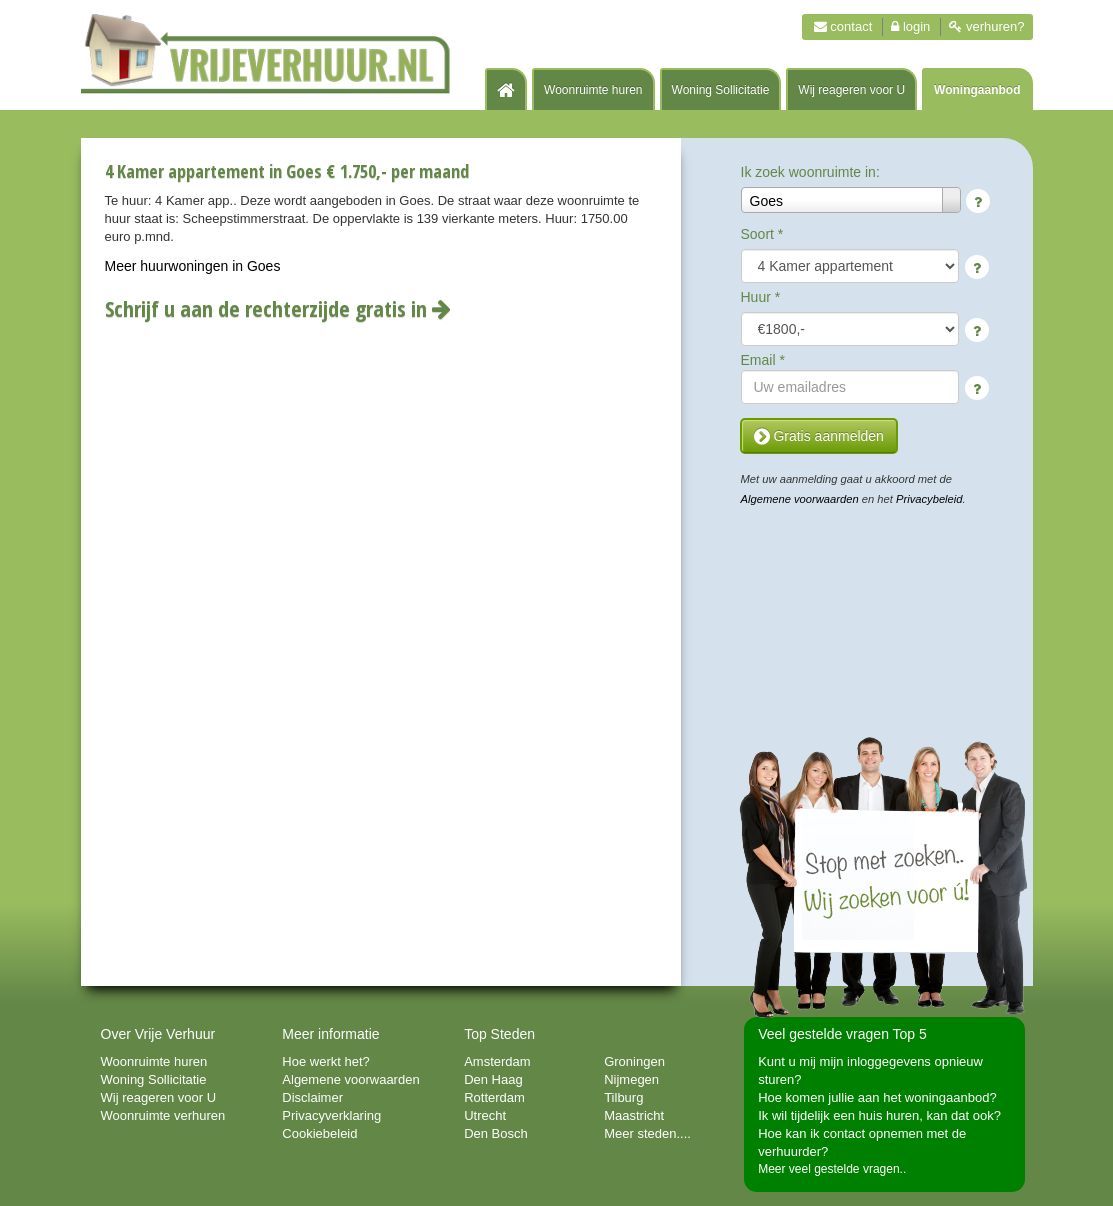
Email (763, 360)
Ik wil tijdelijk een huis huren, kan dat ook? (879, 1115)
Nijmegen (631, 1079)
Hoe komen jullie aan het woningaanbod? (877, 1097)
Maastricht (634, 1115)
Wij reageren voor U (851, 90)
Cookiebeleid (319, 1133)
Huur (761, 297)
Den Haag (493, 1079)
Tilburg (623, 1097)
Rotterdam (494, 1097)
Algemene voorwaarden (800, 499)
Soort (762, 234)
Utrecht (485, 1115)
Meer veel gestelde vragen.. (832, 1169)
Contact (843, 26)
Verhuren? (986, 26)
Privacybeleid (929, 499)
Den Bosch (496, 1133)
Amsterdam (497, 1061)
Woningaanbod (977, 90)
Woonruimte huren (593, 90)
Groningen (634, 1061)
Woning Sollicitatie (721, 90)
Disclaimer (312, 1097)
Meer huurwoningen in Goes (193, 266)
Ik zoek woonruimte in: (810, 172)
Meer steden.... (647, 1133)
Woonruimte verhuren (163, 1115)
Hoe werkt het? (325, 1061)
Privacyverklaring (331, 1115)
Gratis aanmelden (819, 436)
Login (910, 26)
